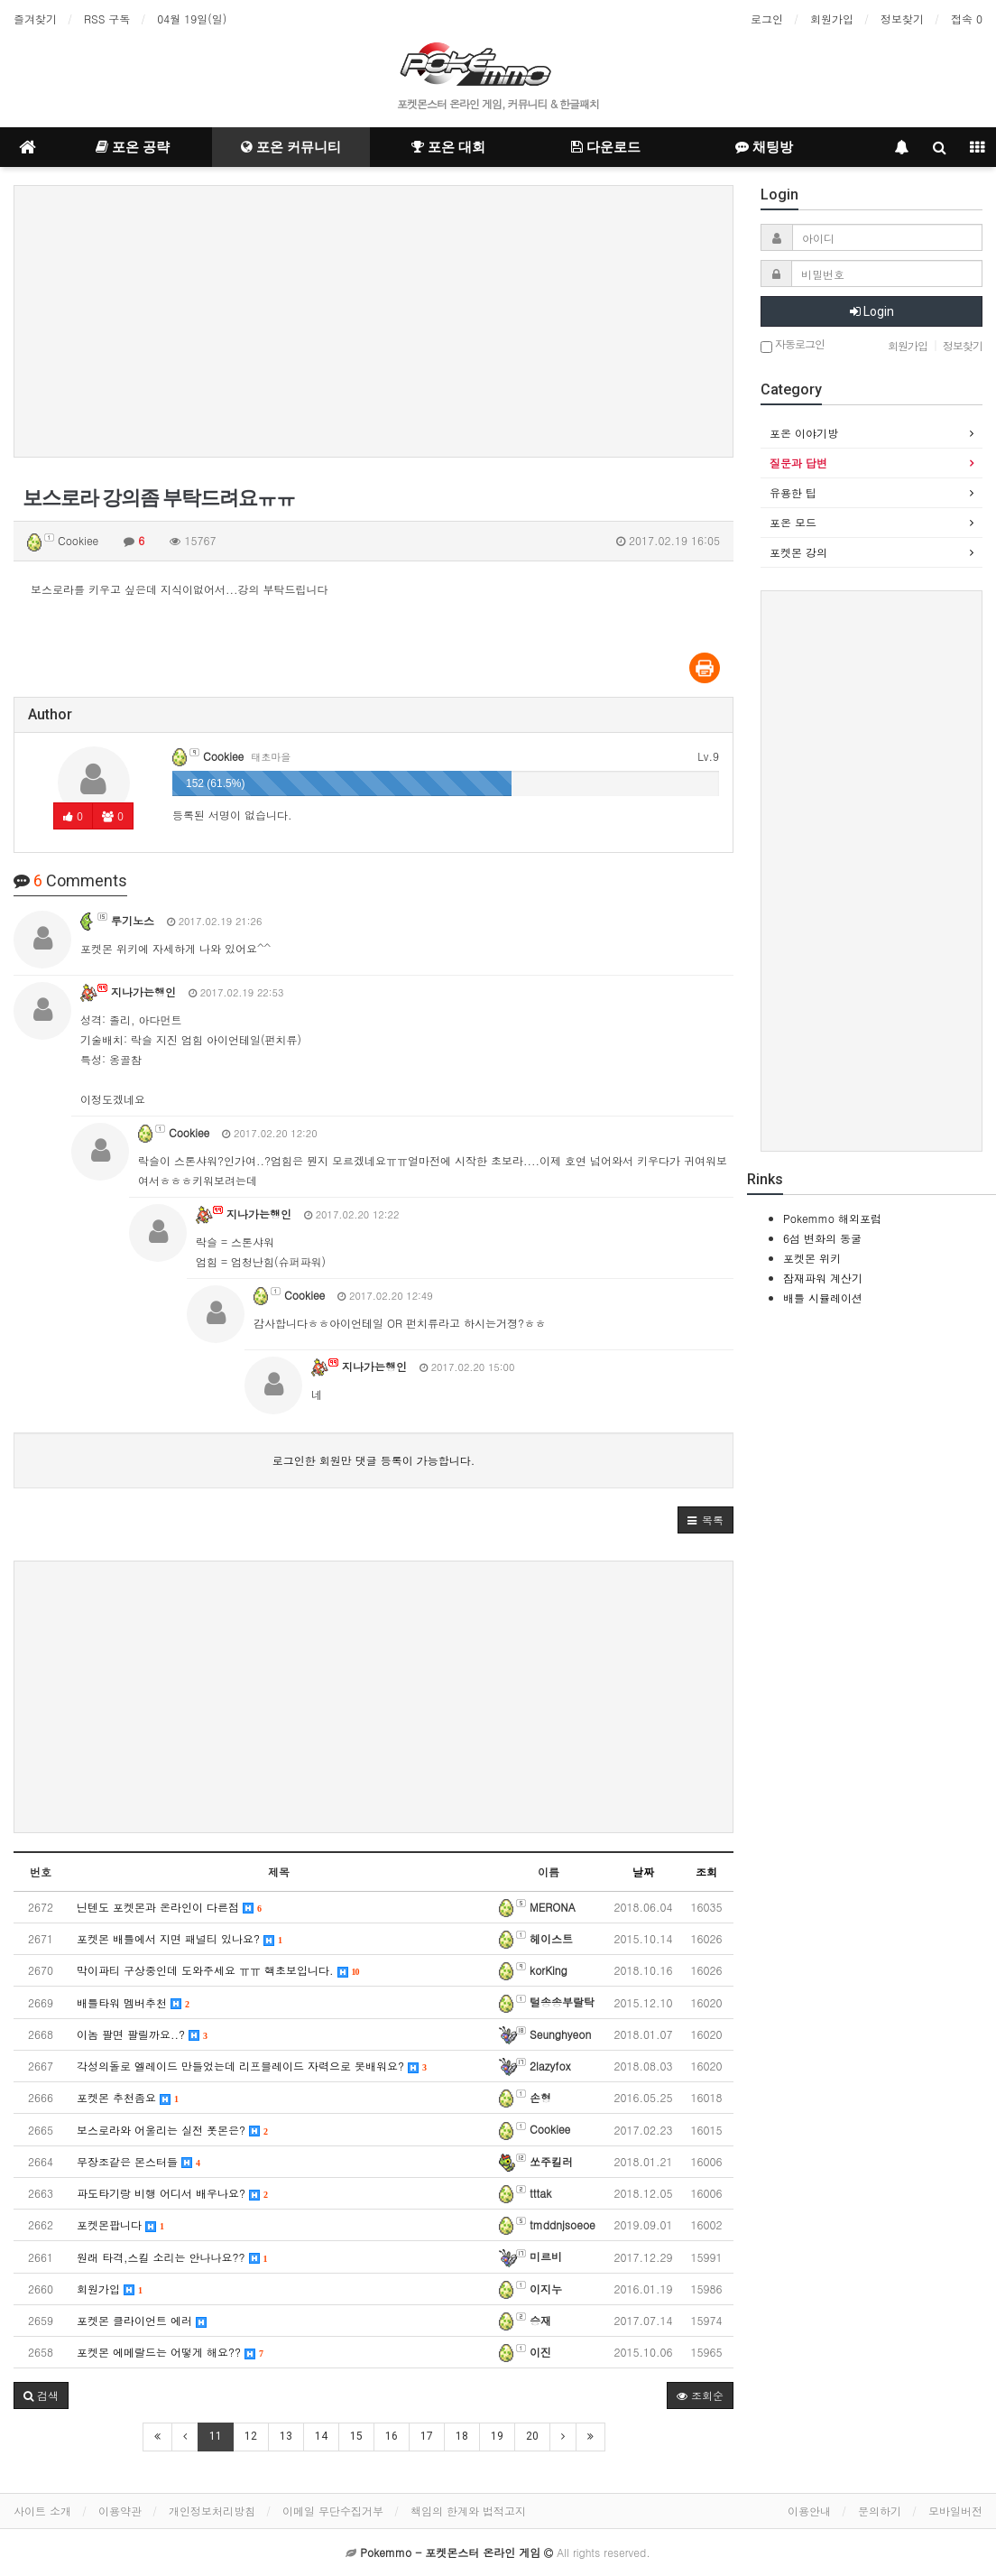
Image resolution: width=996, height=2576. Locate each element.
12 (250, 2436)
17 (426, 2436)
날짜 (643, 1871)
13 (286, 2436)
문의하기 (879, 2510)
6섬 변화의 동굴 (822, 1238)
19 (497, 2436)
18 (462, 2436)
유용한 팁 (793, 492)
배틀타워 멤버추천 (133, 2002)
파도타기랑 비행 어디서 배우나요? (172, 2193)
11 (215, 2436)
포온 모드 (793, 522)
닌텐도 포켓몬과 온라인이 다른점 (169, 1906)
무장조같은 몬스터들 (138, 2161)
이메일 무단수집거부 (332, 2510)
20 (532, 2436)
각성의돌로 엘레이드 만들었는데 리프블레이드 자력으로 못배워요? (252, 2065)
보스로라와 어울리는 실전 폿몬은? (172, 2129)
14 (321, 2436)
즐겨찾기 (35, 18)
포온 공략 (133, 147)
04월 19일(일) (191, 18)
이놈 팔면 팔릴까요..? (142, 2034)
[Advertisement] (373, 321)
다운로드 (606, 147)
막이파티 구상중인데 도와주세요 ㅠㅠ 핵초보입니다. (218, 1970)
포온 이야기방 (804, 432)
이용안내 (809, 2510)
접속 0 (966, 18)
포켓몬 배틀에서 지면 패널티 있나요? (179, 1938)
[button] (705, 1520)
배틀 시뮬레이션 (822, 1297)
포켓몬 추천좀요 (128, 2097)
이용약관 (120, 2510)
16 (391, 2436)
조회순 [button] (700, 2395)
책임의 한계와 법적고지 (468, 2510)
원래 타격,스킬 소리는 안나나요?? (172, 2257)
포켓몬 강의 (798, 552)
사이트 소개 (42, 2510)
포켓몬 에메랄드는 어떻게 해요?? (170, 2351)
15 (356, 2436)
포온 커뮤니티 (291, 147)
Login (872, 311)
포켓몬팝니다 (120, 2224)
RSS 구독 (107, 18)
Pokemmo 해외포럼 (832, 1218)
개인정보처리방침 (212, 2510)
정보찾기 (902, 18)
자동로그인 (793, 345)
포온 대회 (448, 147)
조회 (706, 1871)
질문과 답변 (798, 462)
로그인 (767, 18)
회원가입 (831, 18)
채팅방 (764, 147)
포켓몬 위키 (812, 1257)
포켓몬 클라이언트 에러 (142, 2320)
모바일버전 (955, 2510)
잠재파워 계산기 (822, 1277)
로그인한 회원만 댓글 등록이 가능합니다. (373, 1460)
